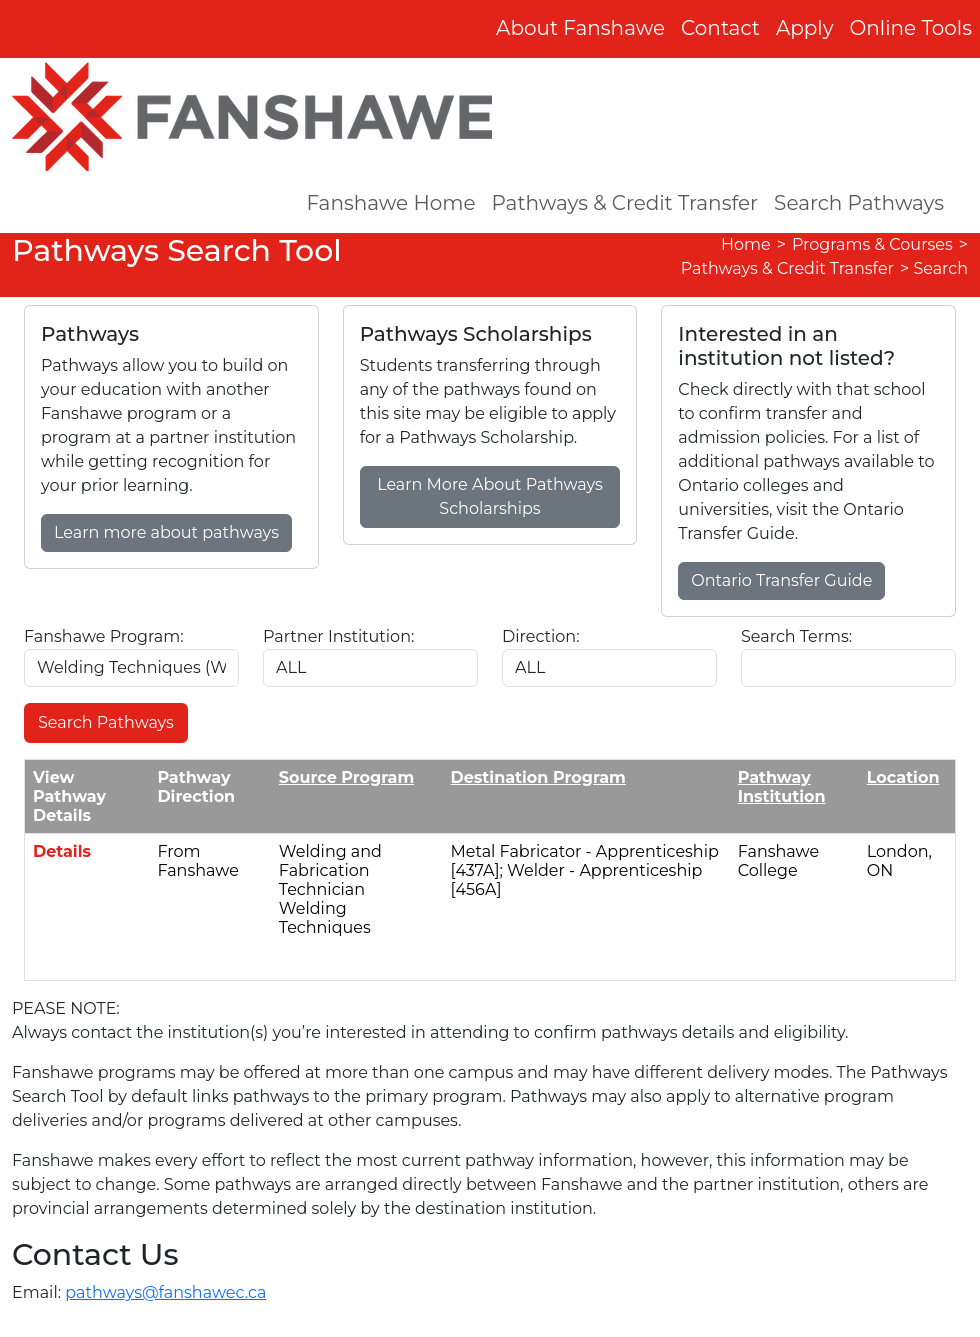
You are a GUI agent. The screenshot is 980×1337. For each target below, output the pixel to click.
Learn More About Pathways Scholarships (490, 496)
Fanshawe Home (390, 203)
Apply (805, 28)
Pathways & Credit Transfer (625, 203)
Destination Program (538, 777)
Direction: (541, 636)
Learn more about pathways (166, 532)
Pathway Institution (782, 787)
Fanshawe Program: (104, 636)
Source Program (346, 777)
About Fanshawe (580, 28)
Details (62, 851)
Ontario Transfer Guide (781, 580)
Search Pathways (859, 203)
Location (903, 777)
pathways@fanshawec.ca (165, 1292)
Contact (720, 28)
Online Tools (911, 28)
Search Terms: (796, 636)
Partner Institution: (338, 636)
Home (746, 244)
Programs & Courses (872, 244)
